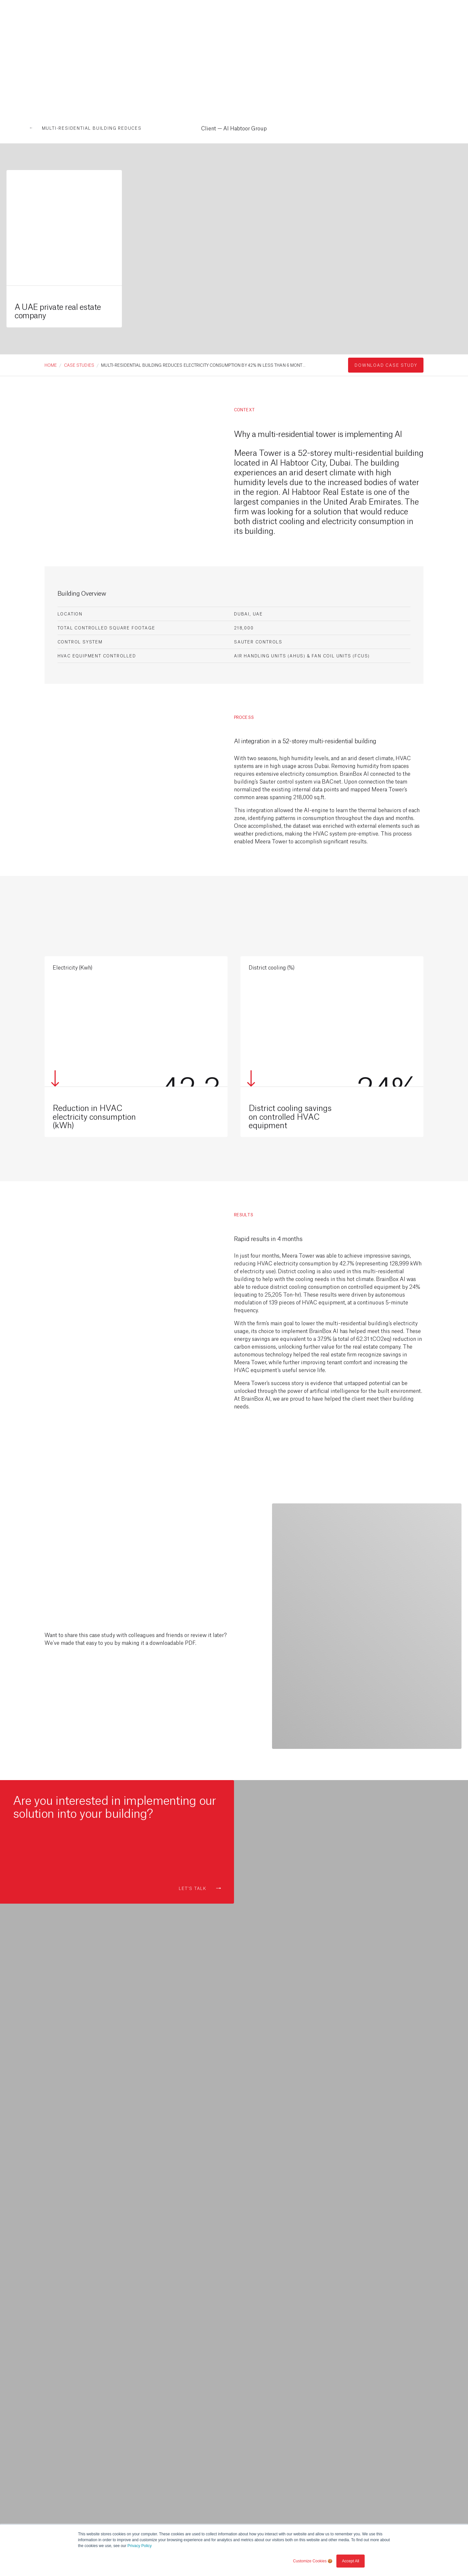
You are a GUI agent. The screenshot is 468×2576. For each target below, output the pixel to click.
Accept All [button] (350, 2561)
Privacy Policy (139, 2545)
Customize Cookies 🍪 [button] (313, 2561)
